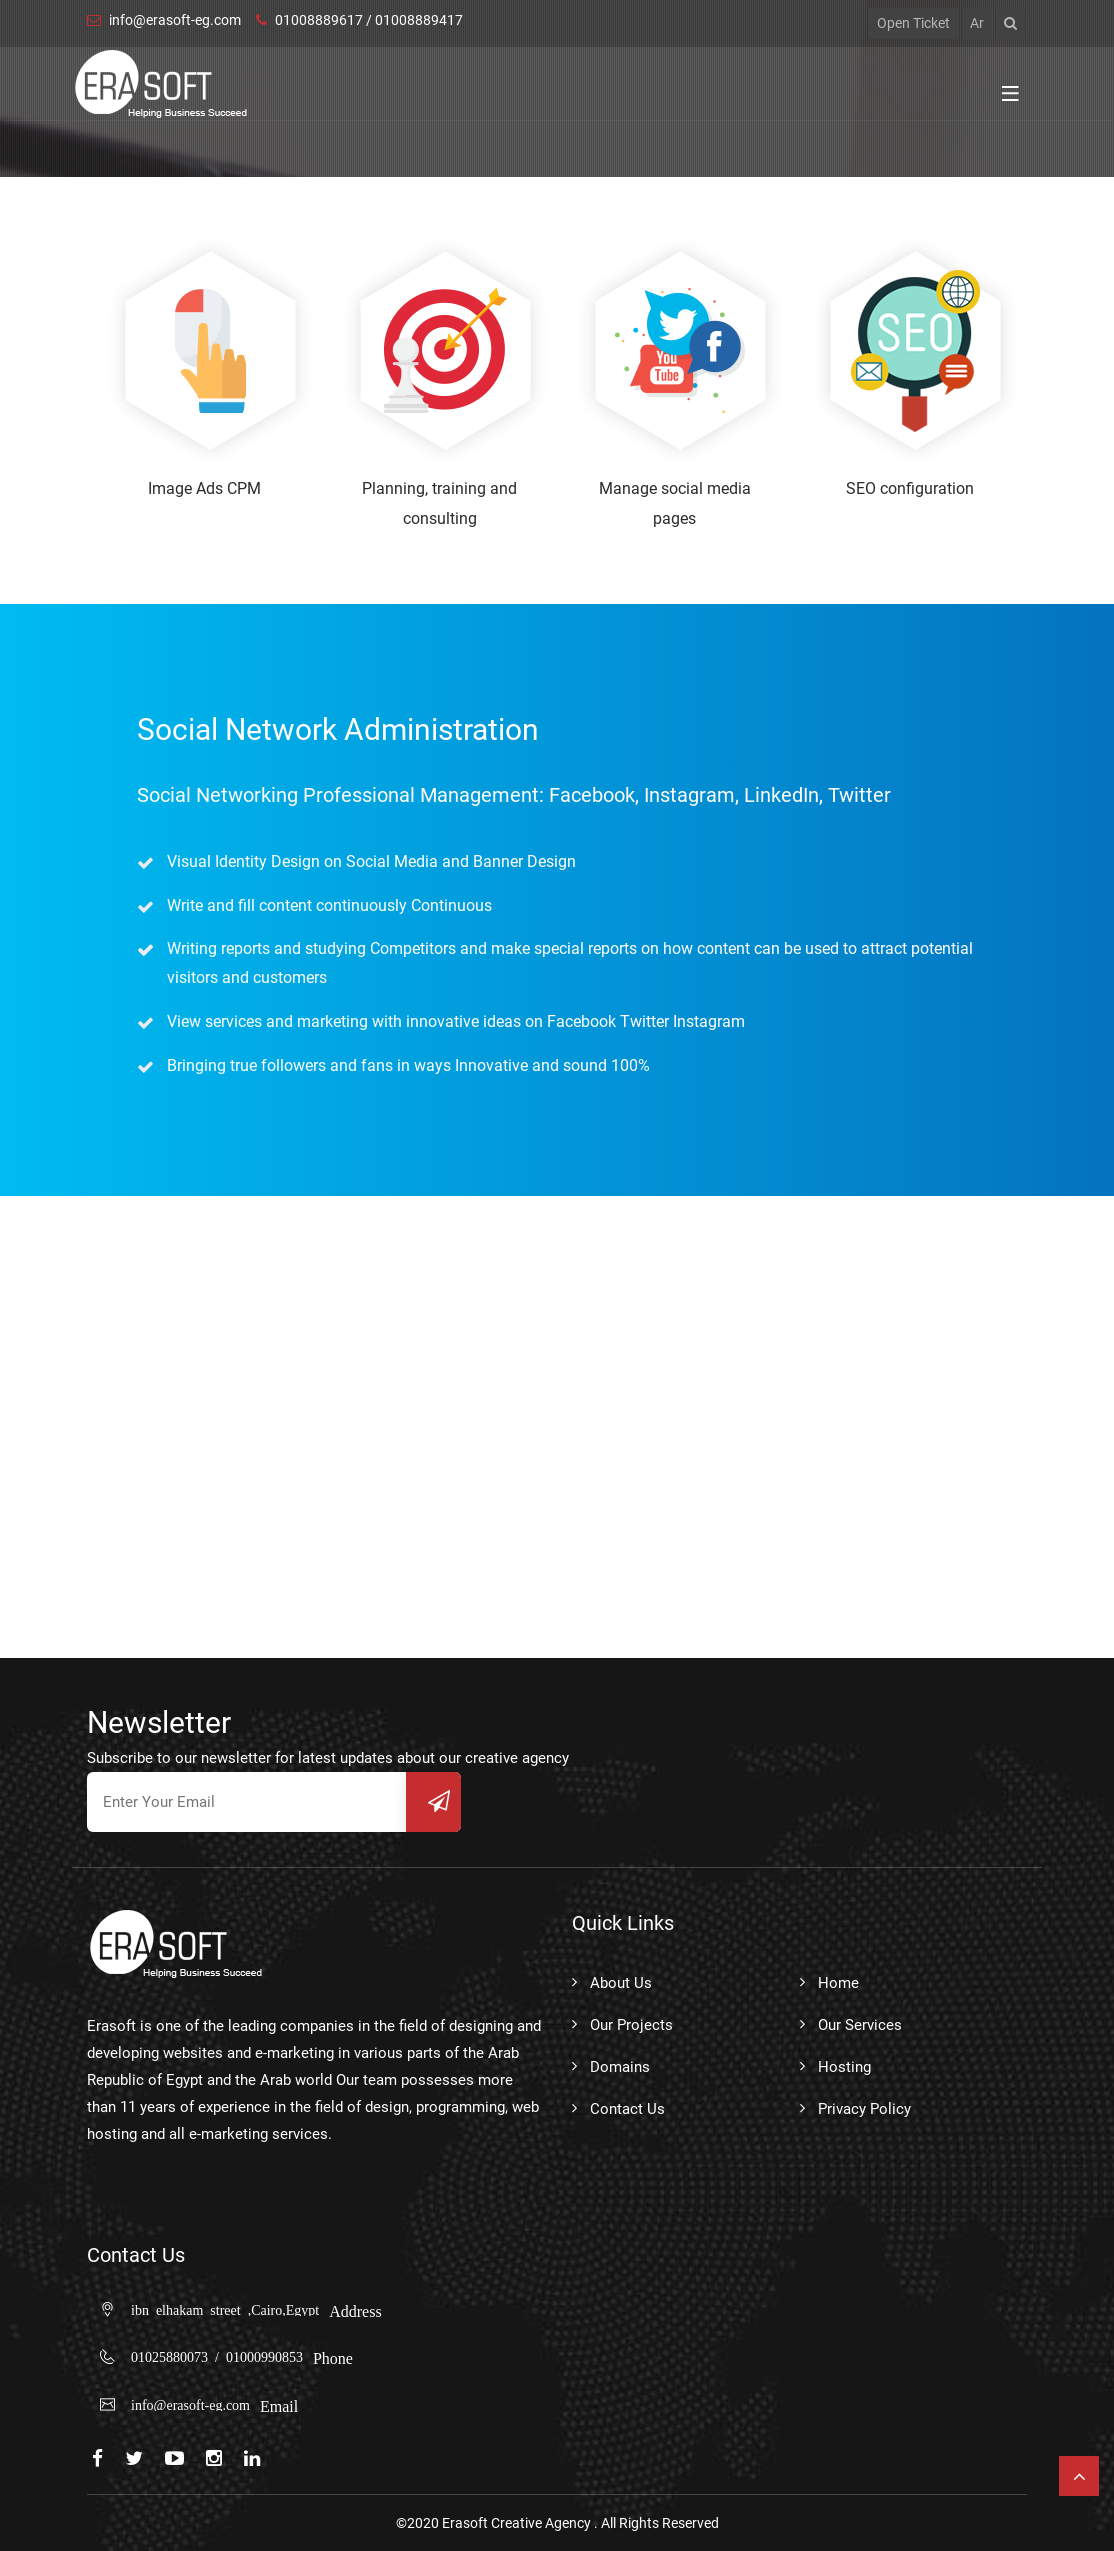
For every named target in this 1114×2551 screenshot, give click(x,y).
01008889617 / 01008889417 (359, 20)
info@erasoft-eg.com (164, 20)
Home (838, 1983)
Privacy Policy (864, 2109)
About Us (621, 1983)
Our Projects (631, 2025)
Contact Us (627, 2109)
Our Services (860, 2025)
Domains (620, 2067)
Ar (977, 23)
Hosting (844, 2067)
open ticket (913, 23)
